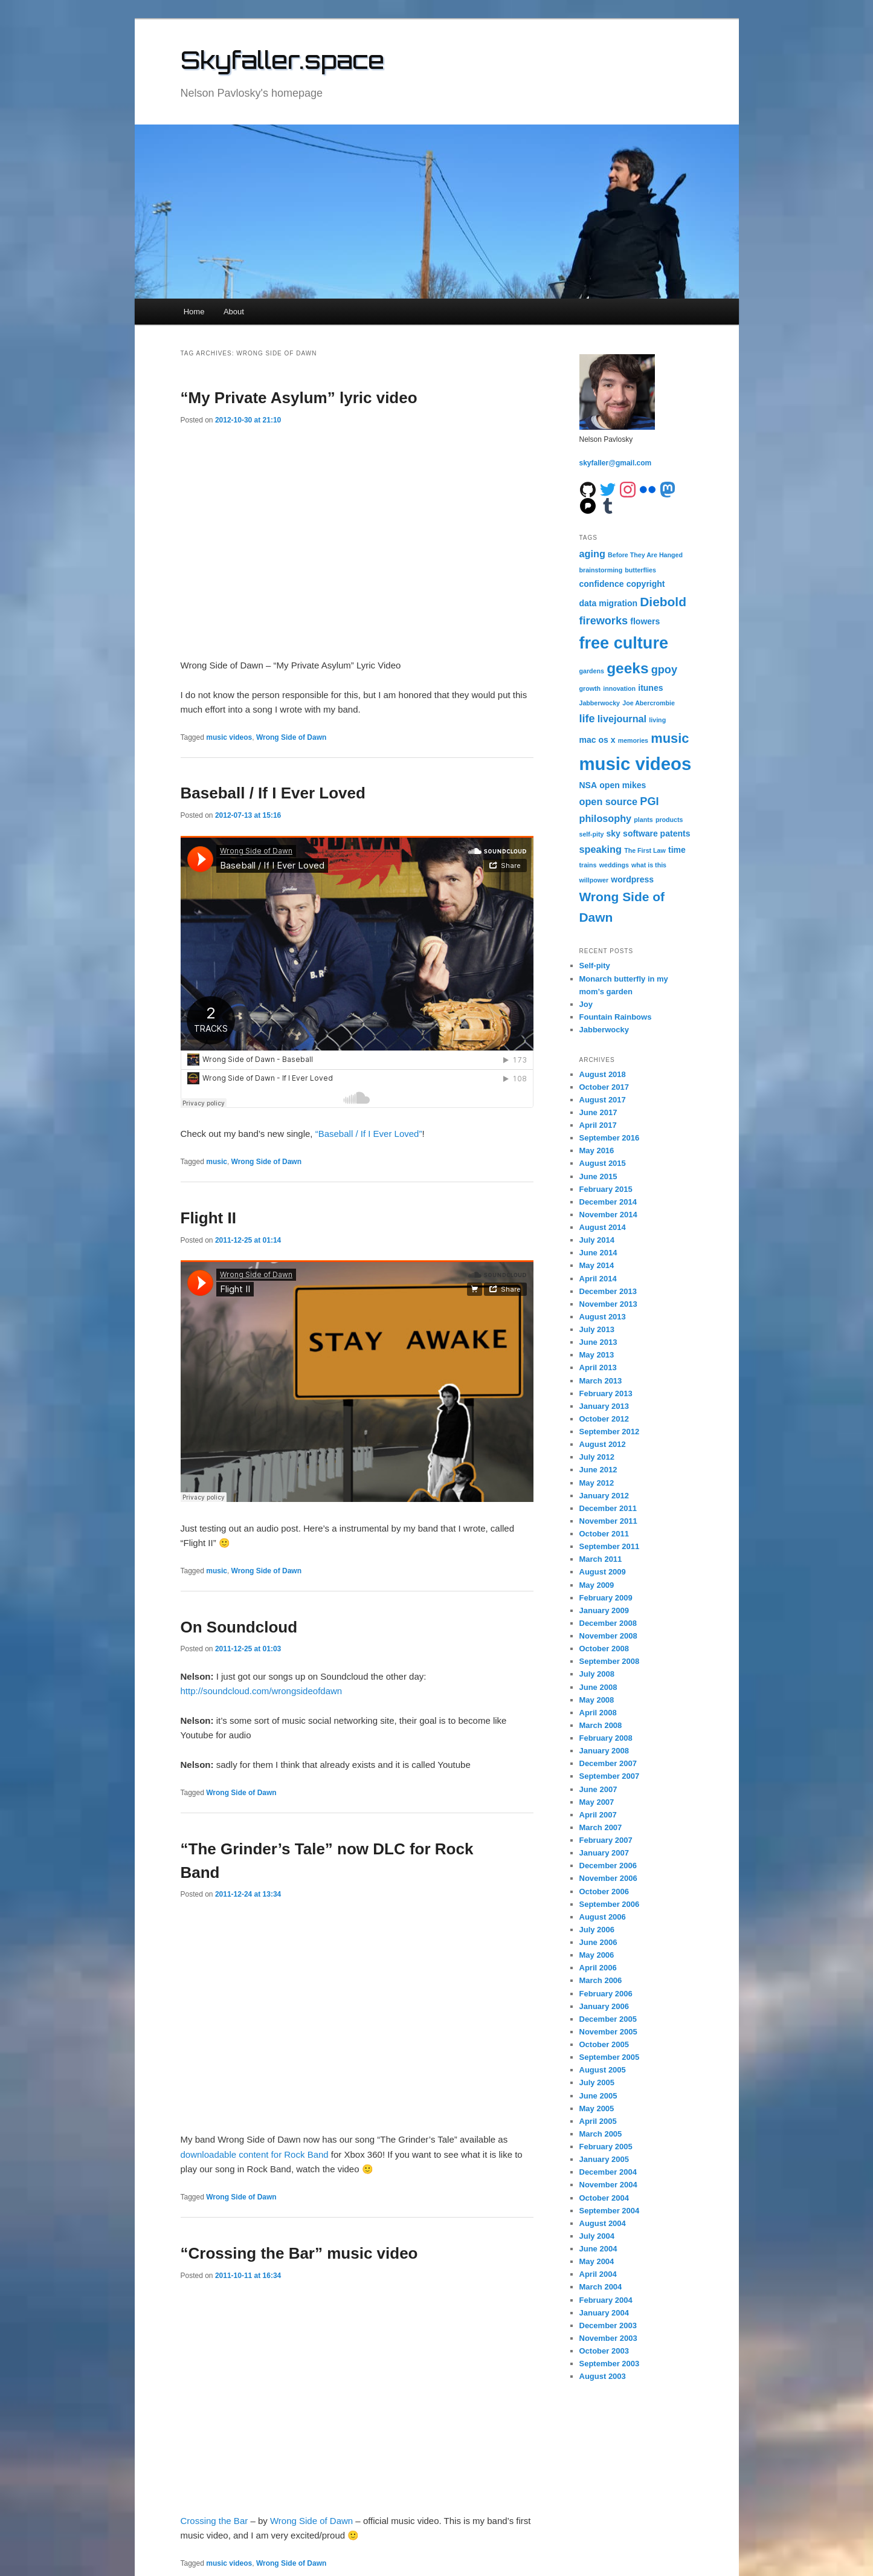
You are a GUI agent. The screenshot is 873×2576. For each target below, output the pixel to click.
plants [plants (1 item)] (643, 819)
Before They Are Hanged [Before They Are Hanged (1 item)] (645, 554)
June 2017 (598, 1112)
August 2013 (602, 1316)
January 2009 (604, 1610)
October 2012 (604, 1418)
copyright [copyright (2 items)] (646, 584)
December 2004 (608, 2171)
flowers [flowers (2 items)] (645, 621)
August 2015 (602, 1163)
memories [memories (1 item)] (633, 740)
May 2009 (596, 1585)
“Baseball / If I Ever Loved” (368, 1133)
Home (194, 311)
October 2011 (604, 1533)
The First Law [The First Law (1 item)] (645, 850)
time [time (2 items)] (677, 850)
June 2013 (598, 1342)
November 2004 (608, 2184)
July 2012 (597, 1456)
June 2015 (598, 1176)
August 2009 (602, 1571)
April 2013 (598, 1367)
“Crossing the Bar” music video (299, 2253)
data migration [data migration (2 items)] (608, 603)
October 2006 (604, 1891)
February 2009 (606, 1597)
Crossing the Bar (214, 2521)
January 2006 (604, 2006)
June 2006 (598, 1942)
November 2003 (608, 2338)
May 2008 (596, 1699)
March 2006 (600, 1980)
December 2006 (608, 1865)
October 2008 (604, 1648)
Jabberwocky (604, 1029)
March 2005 (600, 2133)
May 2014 (596, 1265)
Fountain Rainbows (615, 1016)
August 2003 (602, 2376)
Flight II (208, 1218)
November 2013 (608, 1304)
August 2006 (602, 1916)
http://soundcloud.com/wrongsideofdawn (262, 1691)
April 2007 (598, 1814)
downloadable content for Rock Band (255, 2154)
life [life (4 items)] (587, 719)
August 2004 (602, 2223)
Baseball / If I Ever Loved (273, 793)
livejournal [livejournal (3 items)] (622, 718)
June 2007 (598, 1789)
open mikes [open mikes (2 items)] (622, 785)
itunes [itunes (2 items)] (650, 688)
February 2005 (606, 2146)
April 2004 (598, 2274)
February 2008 (606, 1738)
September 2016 (609, 1137)
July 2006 (597, 1929)
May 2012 (596, 1482)
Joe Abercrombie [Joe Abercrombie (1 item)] (648, 703)
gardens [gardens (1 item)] (591, 671)
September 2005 (609, 2057)
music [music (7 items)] (670, 738)
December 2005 (608, 2019)
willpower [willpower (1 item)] (594, 880)
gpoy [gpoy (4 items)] (664, 670)
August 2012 (602, 1444)
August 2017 (602, 1099)
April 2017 (598, 1125)
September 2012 (609, 1431)
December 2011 (608, 1508)
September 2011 (609, 1546)
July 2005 (597, 2082)
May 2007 (596, 1802)
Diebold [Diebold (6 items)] (663, 602)
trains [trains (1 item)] (588, 865)
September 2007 (609, 1776)
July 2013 (597, 1329)
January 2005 (604, 2159)
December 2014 (608, 1201)
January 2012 (604, 1495)
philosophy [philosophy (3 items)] (605, 818)
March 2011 (600, 1559)
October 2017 (604, 1087)
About (234, 311)
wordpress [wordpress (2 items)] (632, 879)
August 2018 (602, 1074)
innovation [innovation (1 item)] (619, 688)
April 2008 (598, 1712)
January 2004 (604, 2312)
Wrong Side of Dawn (291, 737)
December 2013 (608, 1291)
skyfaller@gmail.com (615, 463)
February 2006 (606, 1993)
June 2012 (598, 1469)
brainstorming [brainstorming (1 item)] (601, 570)
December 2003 (608, 2325)
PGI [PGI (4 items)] (649, 801)
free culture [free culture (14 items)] (623, 642)
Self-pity (594, 965)
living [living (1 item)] (657, 719)
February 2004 (606, 2300)
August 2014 (602, 1227)
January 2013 (604, 1406)
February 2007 (606, 1840)
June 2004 (598, 2248)
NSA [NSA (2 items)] (588, 785)
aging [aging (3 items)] (592, 553)
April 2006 (598, 1967)
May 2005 (596, 2108)
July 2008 (597, 1673)
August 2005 (602, 2069)
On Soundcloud (239, 1627)
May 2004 (596, 2261)
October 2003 (604, 2350)
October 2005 (604, 2044)
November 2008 (608, 1635)
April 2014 (598, 1278)
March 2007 (600, 1827)
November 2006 (608, 1878)
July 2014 (597, 1239)
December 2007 (608, 1763)
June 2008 (598, 1687)
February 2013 (606, 1393)
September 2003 (609, 2363)
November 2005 (608, 2031)
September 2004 (609, 2210)
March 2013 (600, 1380)
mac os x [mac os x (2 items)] (597, 740)
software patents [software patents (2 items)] (656, 833)
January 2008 (604, 1750)
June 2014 (598, 1252)
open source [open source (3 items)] (608, 801)
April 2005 (598, 2121)
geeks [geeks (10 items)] (627, 668)
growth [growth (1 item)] (590, 688)
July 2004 (597, 2236)
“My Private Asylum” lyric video (299, 398)
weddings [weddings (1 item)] (614, 865)
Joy (586, 1004)
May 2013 (596, 1354)
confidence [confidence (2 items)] (601, 584)
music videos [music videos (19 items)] (635, 764)
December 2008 (608, 1623)
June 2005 (598, 2095)
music (216, 1161)
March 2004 (600, 2286)
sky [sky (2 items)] (613, 833)
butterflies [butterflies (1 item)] (640, 570)
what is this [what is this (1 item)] (648, 865)
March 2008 (600, 1725)
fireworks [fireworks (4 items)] (603, 621)
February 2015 (606, 1189)
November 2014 (608, 1214)
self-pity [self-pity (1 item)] (591, 834)
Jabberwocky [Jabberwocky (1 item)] (599, 703)
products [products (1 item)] (669, 819)
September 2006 (609, 1904)
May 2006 (596, 1955)
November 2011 (608, 1521)
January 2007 (604, 1852)
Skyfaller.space (282, 59)
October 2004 (604, 2197)
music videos (229, 737)
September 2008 (609, 1661)
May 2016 (596, 1150)
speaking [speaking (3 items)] (600, 849)
